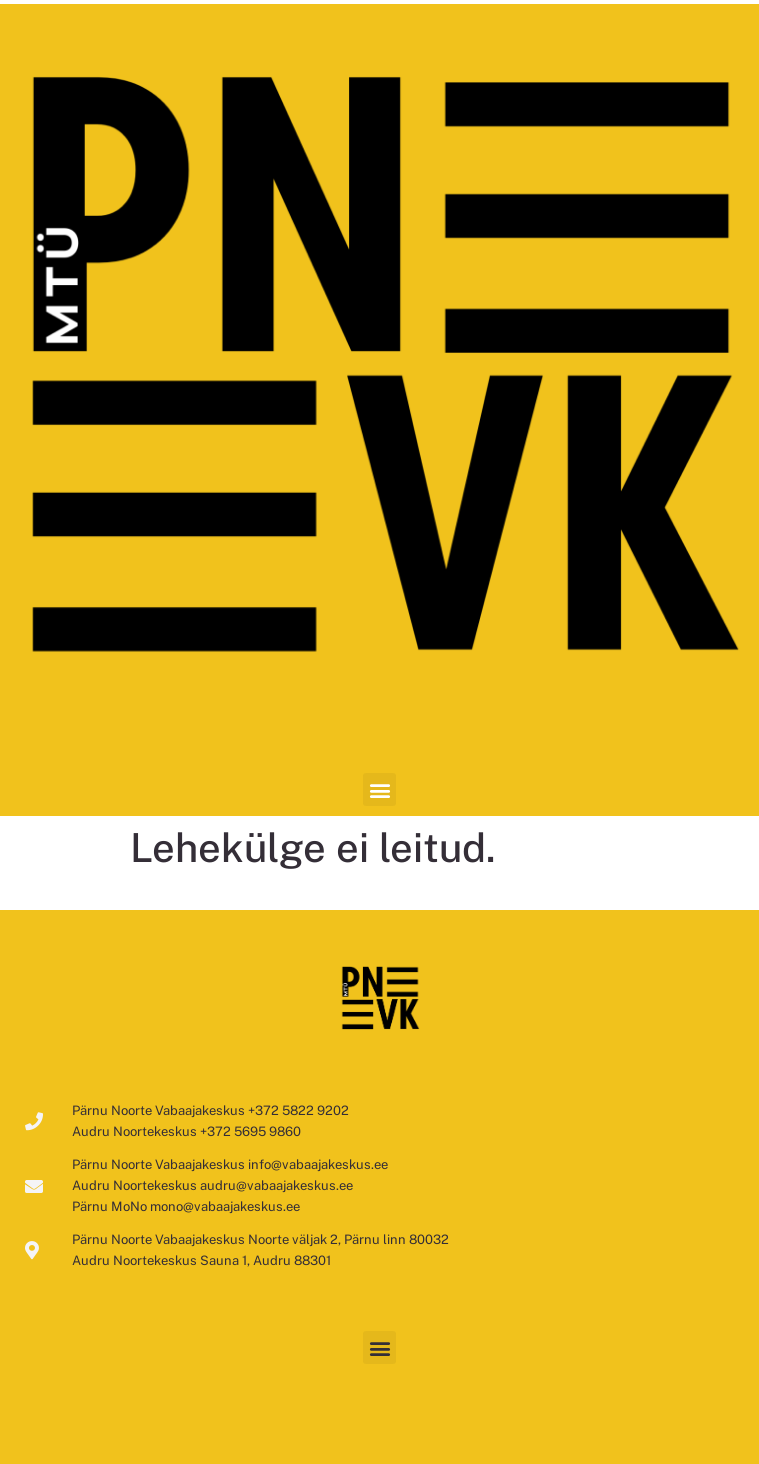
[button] (379, 789)
